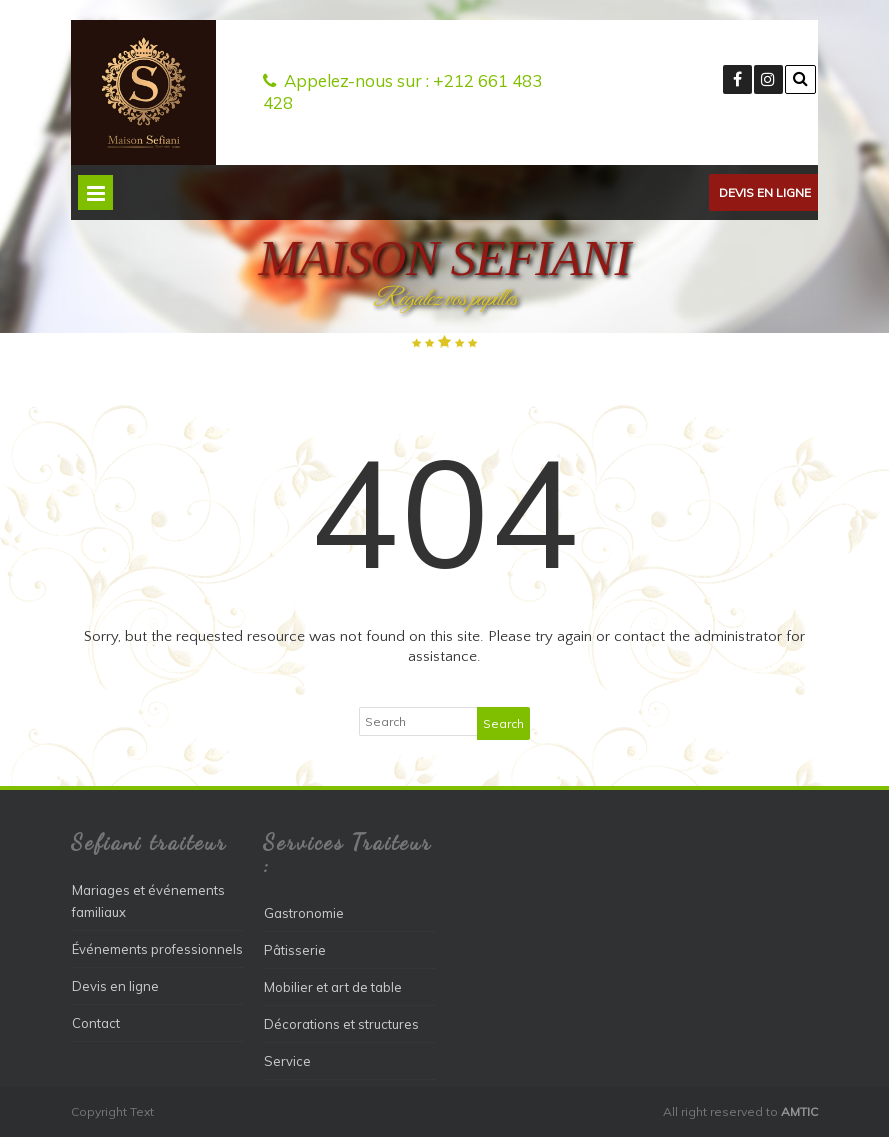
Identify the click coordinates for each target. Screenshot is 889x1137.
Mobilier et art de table (333, 987)
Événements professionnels (157, 949)
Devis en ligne (765, 192)
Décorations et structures (341, 1024)
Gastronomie (304, 913)
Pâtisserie (295, 950)
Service (287, 1061)
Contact (96, 1023)
